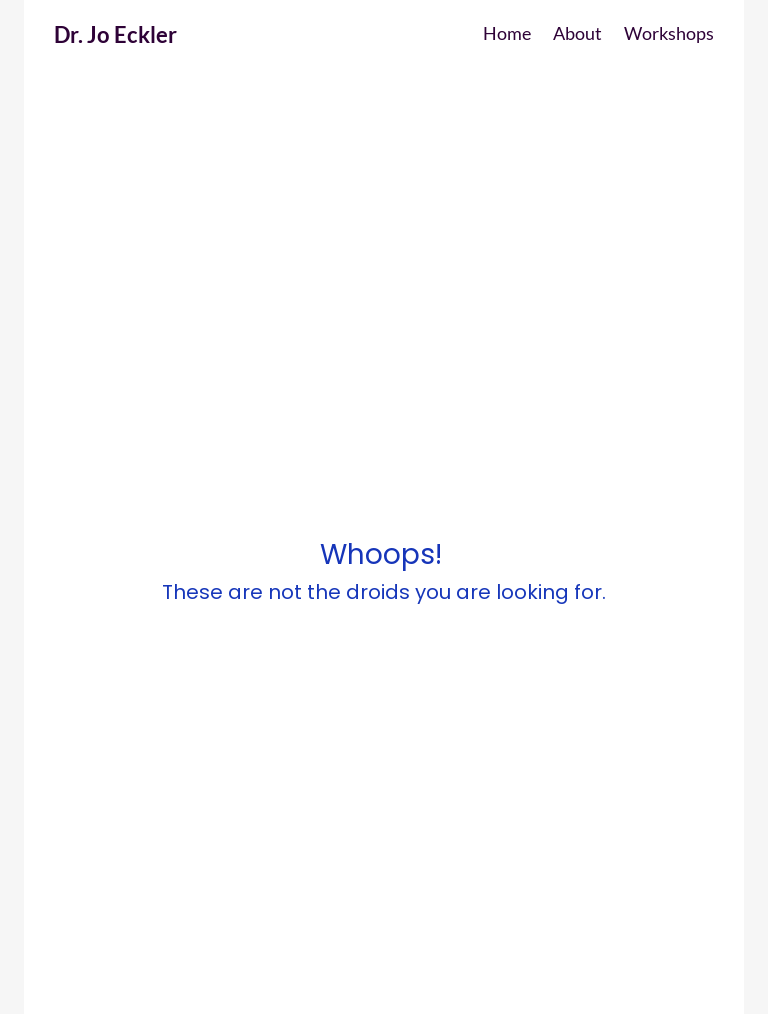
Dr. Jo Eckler (115, 34)
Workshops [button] (669, 33)
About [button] (577, 33)
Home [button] (507, 33)
